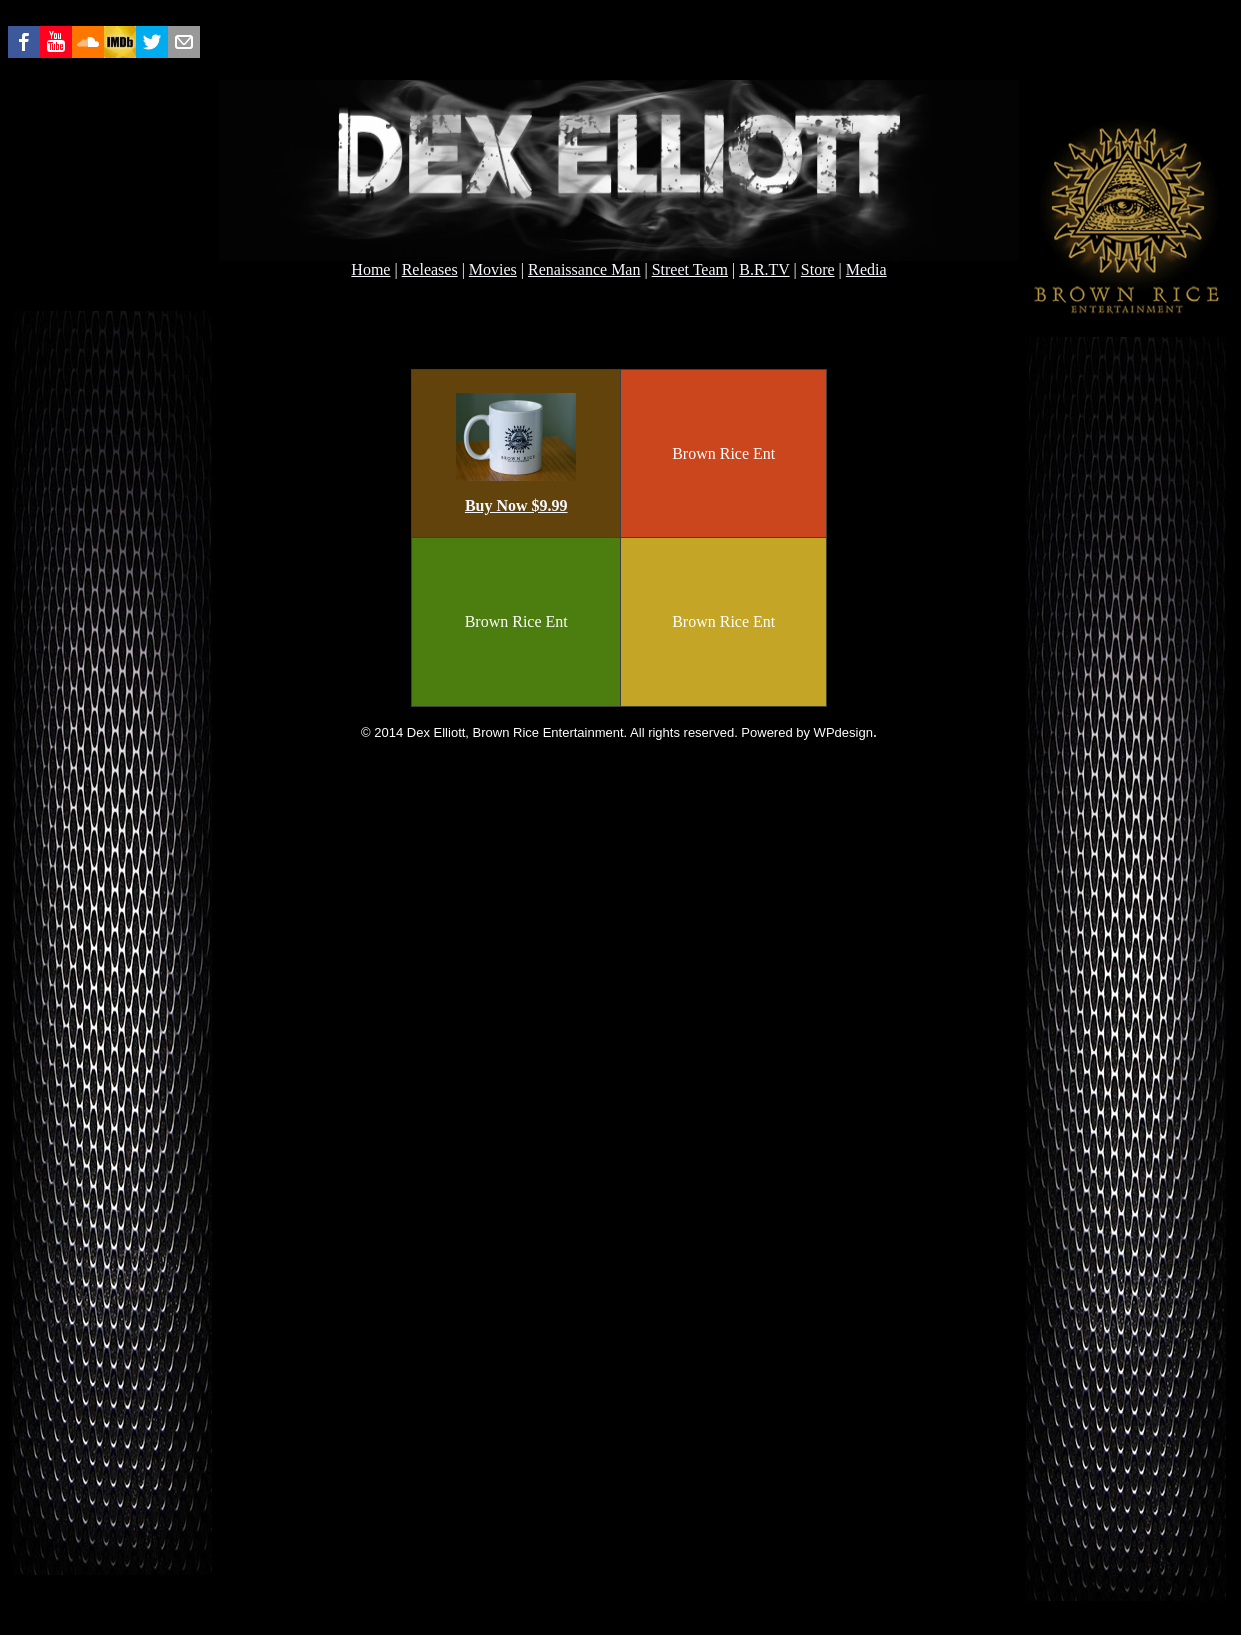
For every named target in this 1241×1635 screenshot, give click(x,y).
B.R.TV (764, 269)
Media (866, 269)
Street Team (690, 269)
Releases (430, 269)
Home (370, 269)
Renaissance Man (584, 269)
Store (818, 269)
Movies (493, 269)
